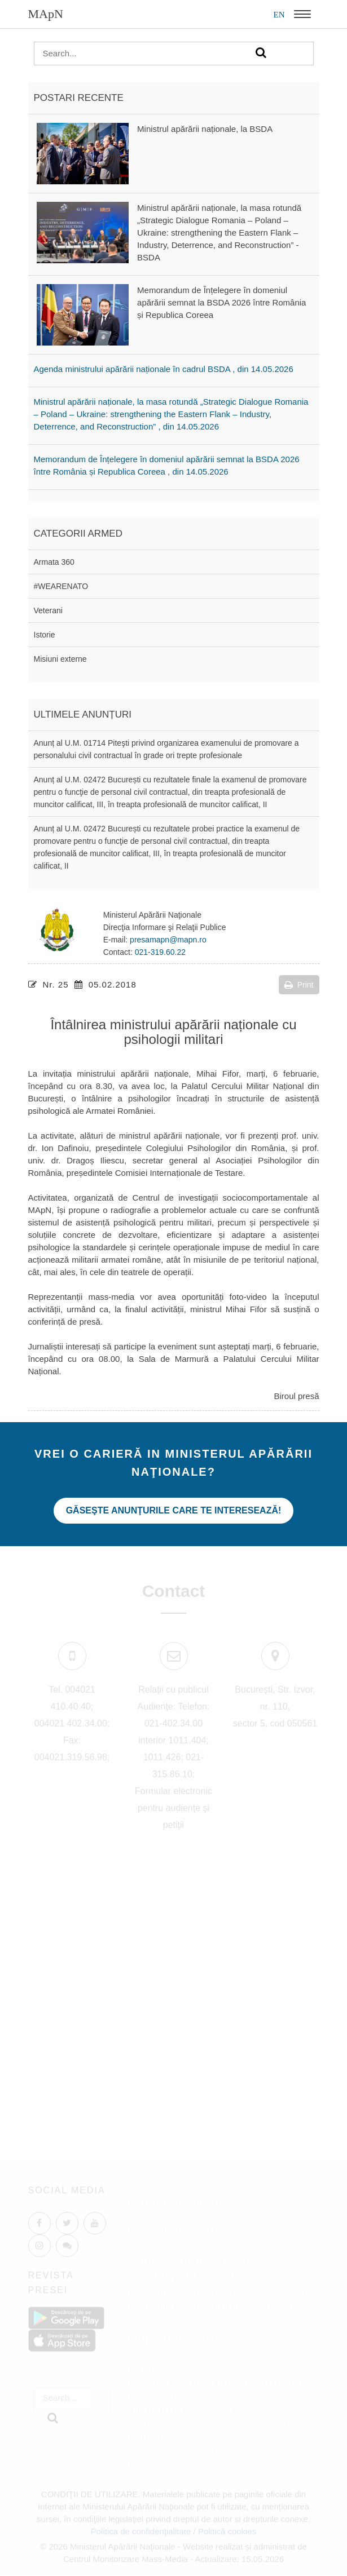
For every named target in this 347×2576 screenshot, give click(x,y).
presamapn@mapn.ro (168, 939)
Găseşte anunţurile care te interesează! (174, 1510)
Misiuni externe (60, 658)
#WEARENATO (61, 586)
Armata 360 (54, 561)
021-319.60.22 (160, 952)
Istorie (44, 634)
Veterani (48, 610)
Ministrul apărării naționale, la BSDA (205, 129)
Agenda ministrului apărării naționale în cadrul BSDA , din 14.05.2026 (163, 369)
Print (299, 984)
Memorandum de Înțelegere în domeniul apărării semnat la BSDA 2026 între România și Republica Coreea (221, 302)
